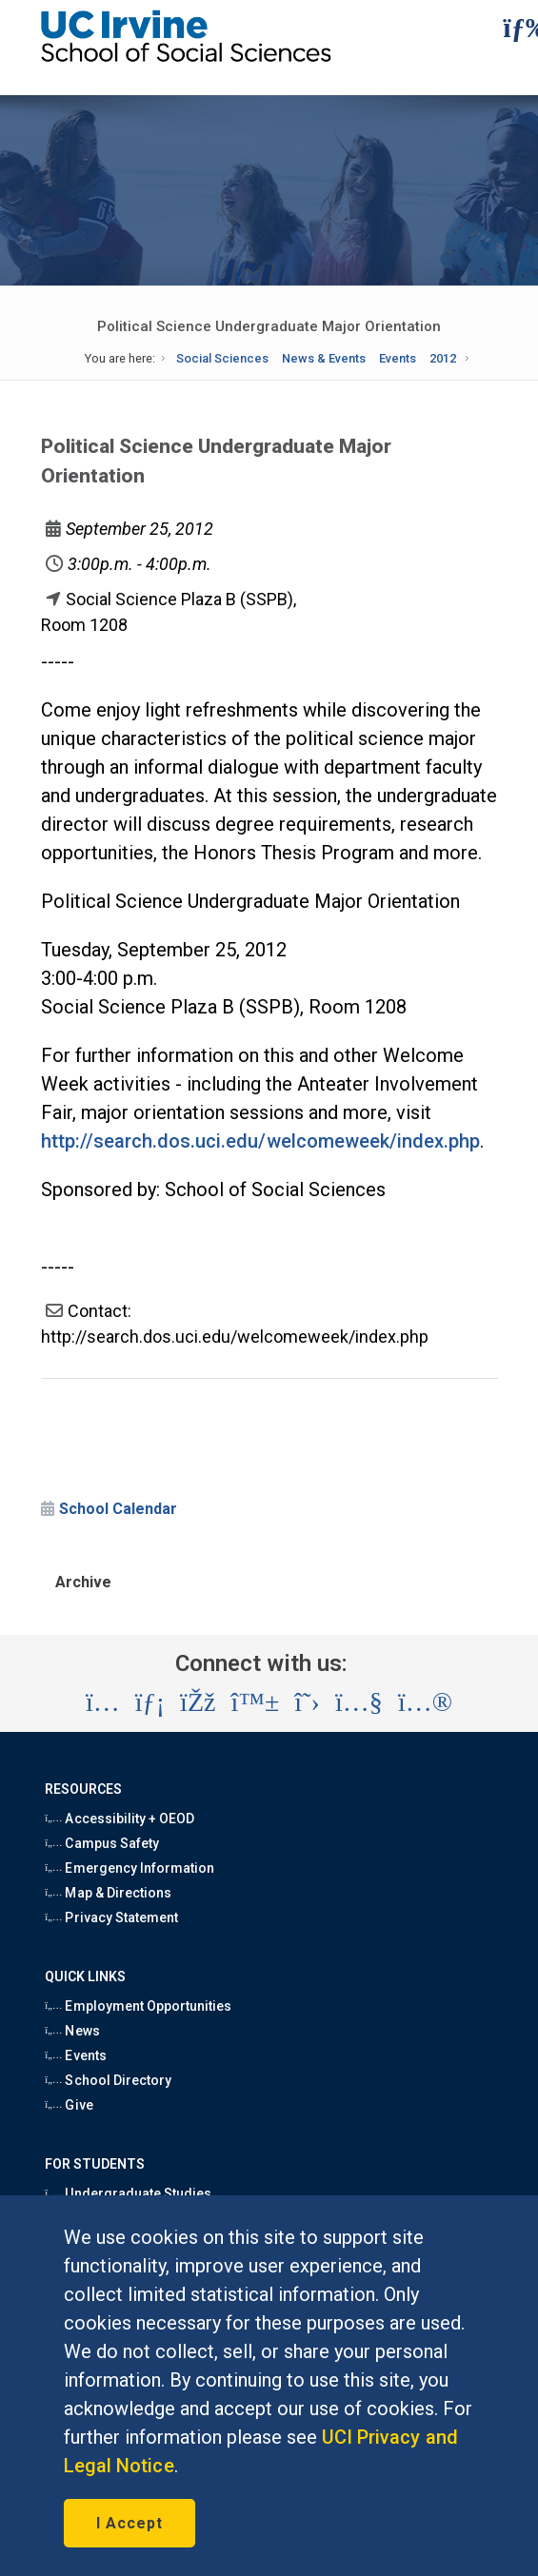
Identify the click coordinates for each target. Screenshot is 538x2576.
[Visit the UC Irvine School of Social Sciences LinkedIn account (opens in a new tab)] (150, 1702)
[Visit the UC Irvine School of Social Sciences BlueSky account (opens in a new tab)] (255, 1702)
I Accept (129, 2523)
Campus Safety (102, 1843)
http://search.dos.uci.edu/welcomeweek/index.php (261, 1141)
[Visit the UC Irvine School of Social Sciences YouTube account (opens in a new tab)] (359, 1702)
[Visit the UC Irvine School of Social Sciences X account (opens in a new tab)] (307, 1702)
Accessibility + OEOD (119, 1818)
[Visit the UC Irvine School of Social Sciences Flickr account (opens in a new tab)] (425, 1702)
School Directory (108, 2080)
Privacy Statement (111, 1917)
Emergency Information (129, 1868)
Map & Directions (108, 1892)
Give (68, 2105)
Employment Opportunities (138, 2006)
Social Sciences (222, 358)
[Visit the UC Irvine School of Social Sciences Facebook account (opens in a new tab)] (197, 1702)
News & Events (324, 358)
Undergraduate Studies (128, 2193)
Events (397, 358)
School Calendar (118, 1509)
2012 (442, 358)
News (72, 2030)
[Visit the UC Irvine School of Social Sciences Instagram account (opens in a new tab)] (103, 1702)
